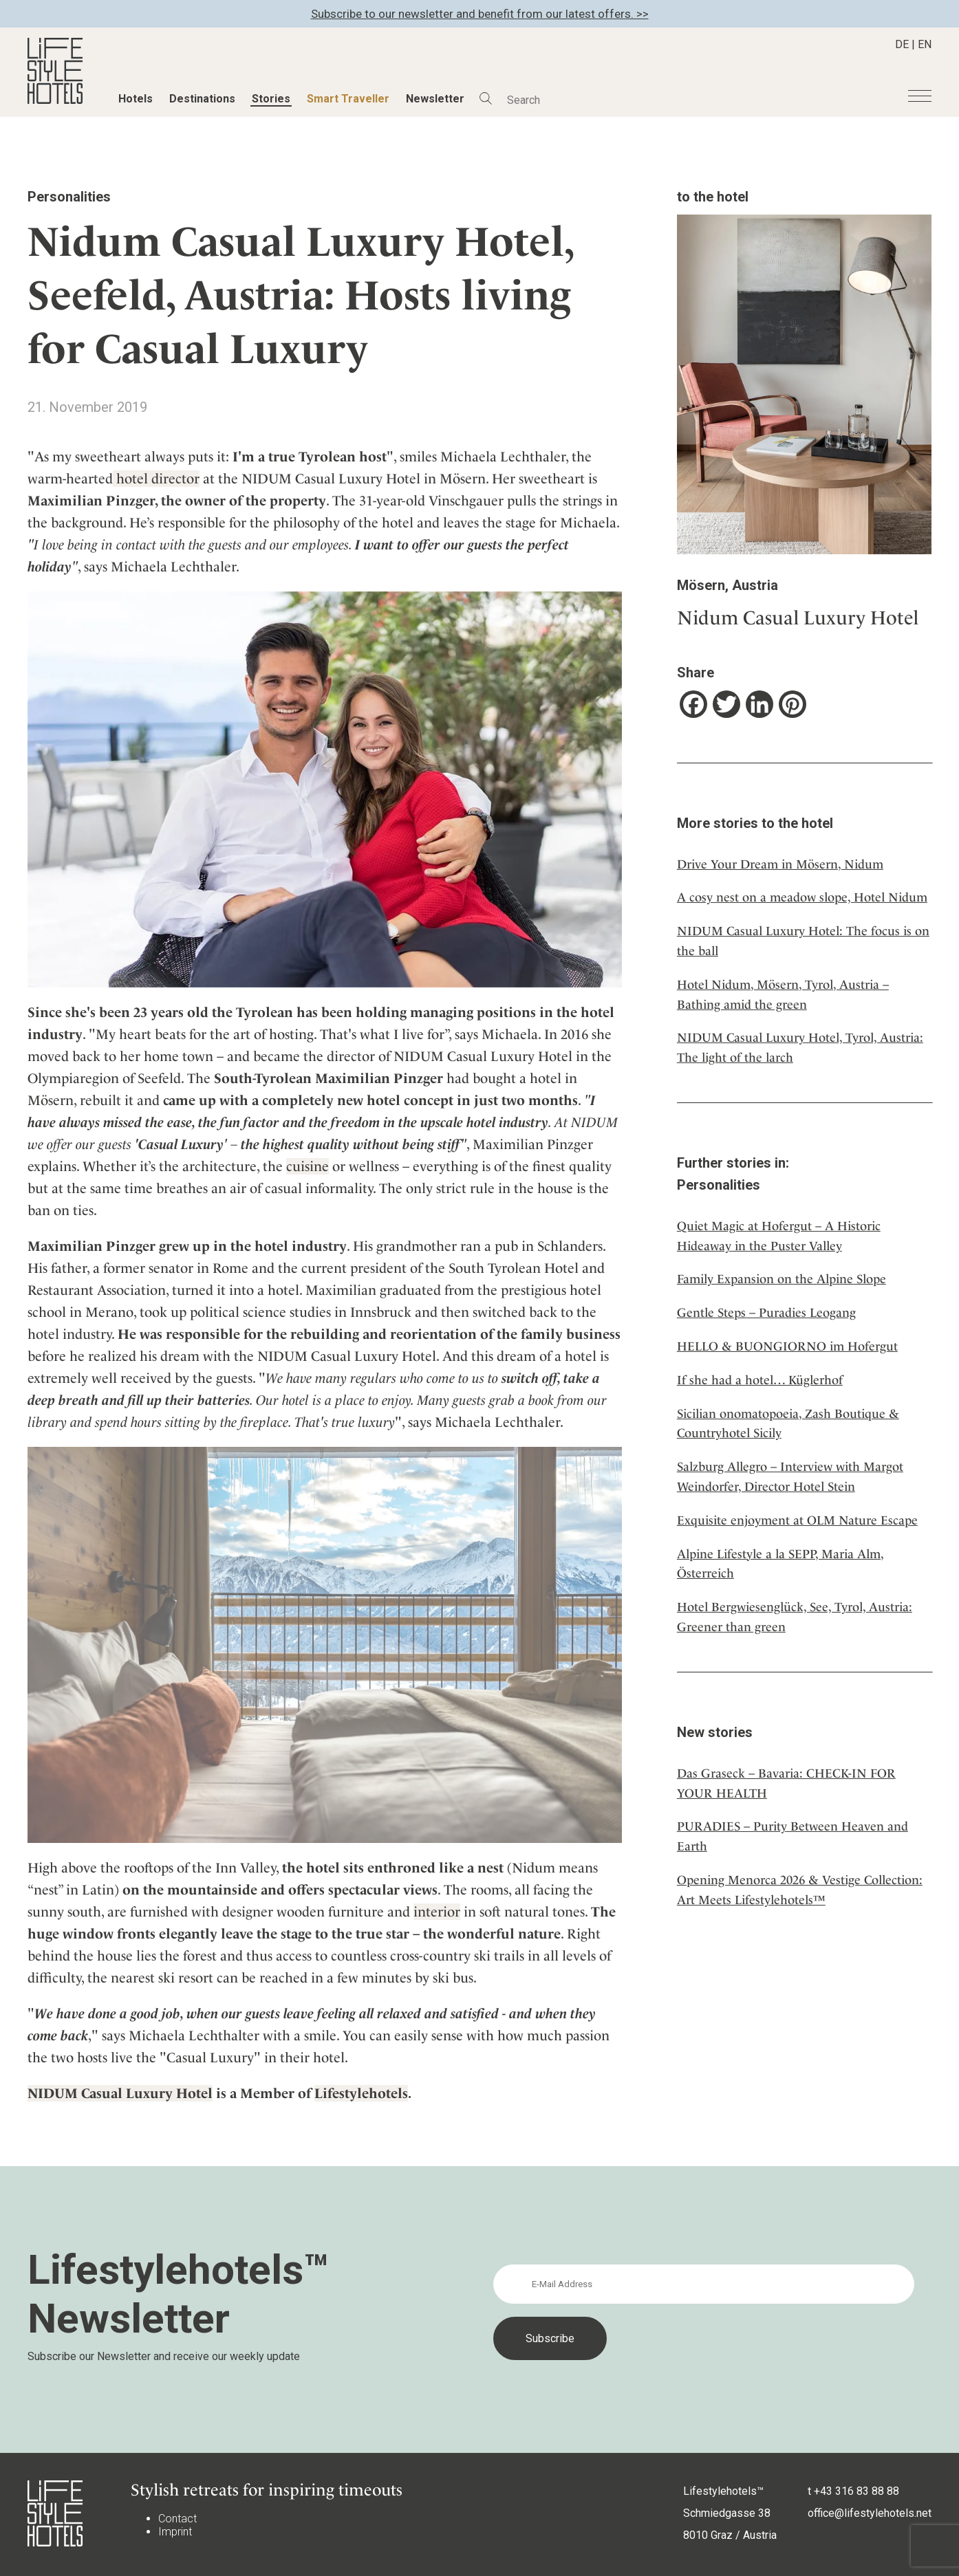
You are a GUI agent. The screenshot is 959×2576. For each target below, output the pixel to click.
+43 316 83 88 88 (856, 2491)
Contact (177, 2518)
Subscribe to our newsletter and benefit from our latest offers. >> (480, 14)
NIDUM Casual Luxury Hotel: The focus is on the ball (803, 941)
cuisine (307, 1166)
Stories (271, 98)
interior (436, 1911)
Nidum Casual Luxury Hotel (797, 618)
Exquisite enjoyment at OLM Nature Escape (797, 1520)
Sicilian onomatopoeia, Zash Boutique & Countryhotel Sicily (788, 1423)
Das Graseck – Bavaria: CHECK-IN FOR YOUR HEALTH (786, 1783)
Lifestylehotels (361, 2093)
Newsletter (435, 98)
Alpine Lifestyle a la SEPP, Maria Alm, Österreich (780, 1564)
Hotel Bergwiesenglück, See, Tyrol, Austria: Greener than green (794, 1617)
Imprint (175, 2531)
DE (902, 44)
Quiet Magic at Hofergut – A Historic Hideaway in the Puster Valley (779, 1236)
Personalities (69, 196)
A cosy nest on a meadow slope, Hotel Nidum (802, 897)
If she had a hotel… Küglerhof (760, 1380)
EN (924, 44)
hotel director (156, 478)
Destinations (202, 98)
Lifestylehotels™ (723, 2491)
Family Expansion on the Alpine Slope (781, 1278)
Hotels (135, 98)
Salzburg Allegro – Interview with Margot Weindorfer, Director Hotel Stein (790, 1476)
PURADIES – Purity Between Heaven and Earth (792, 1836)
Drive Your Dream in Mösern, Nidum (780, 864)
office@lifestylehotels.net (869, 2513)
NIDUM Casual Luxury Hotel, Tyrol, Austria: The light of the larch (800, 1047)
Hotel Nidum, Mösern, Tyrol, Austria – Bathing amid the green (783, 994)
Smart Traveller (348, 98)
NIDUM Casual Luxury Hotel (120, 2093)
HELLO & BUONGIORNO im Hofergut (787, 1346)
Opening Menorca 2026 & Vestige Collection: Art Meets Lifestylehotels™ (800, 1890)
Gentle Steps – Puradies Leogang (766, 1312)
